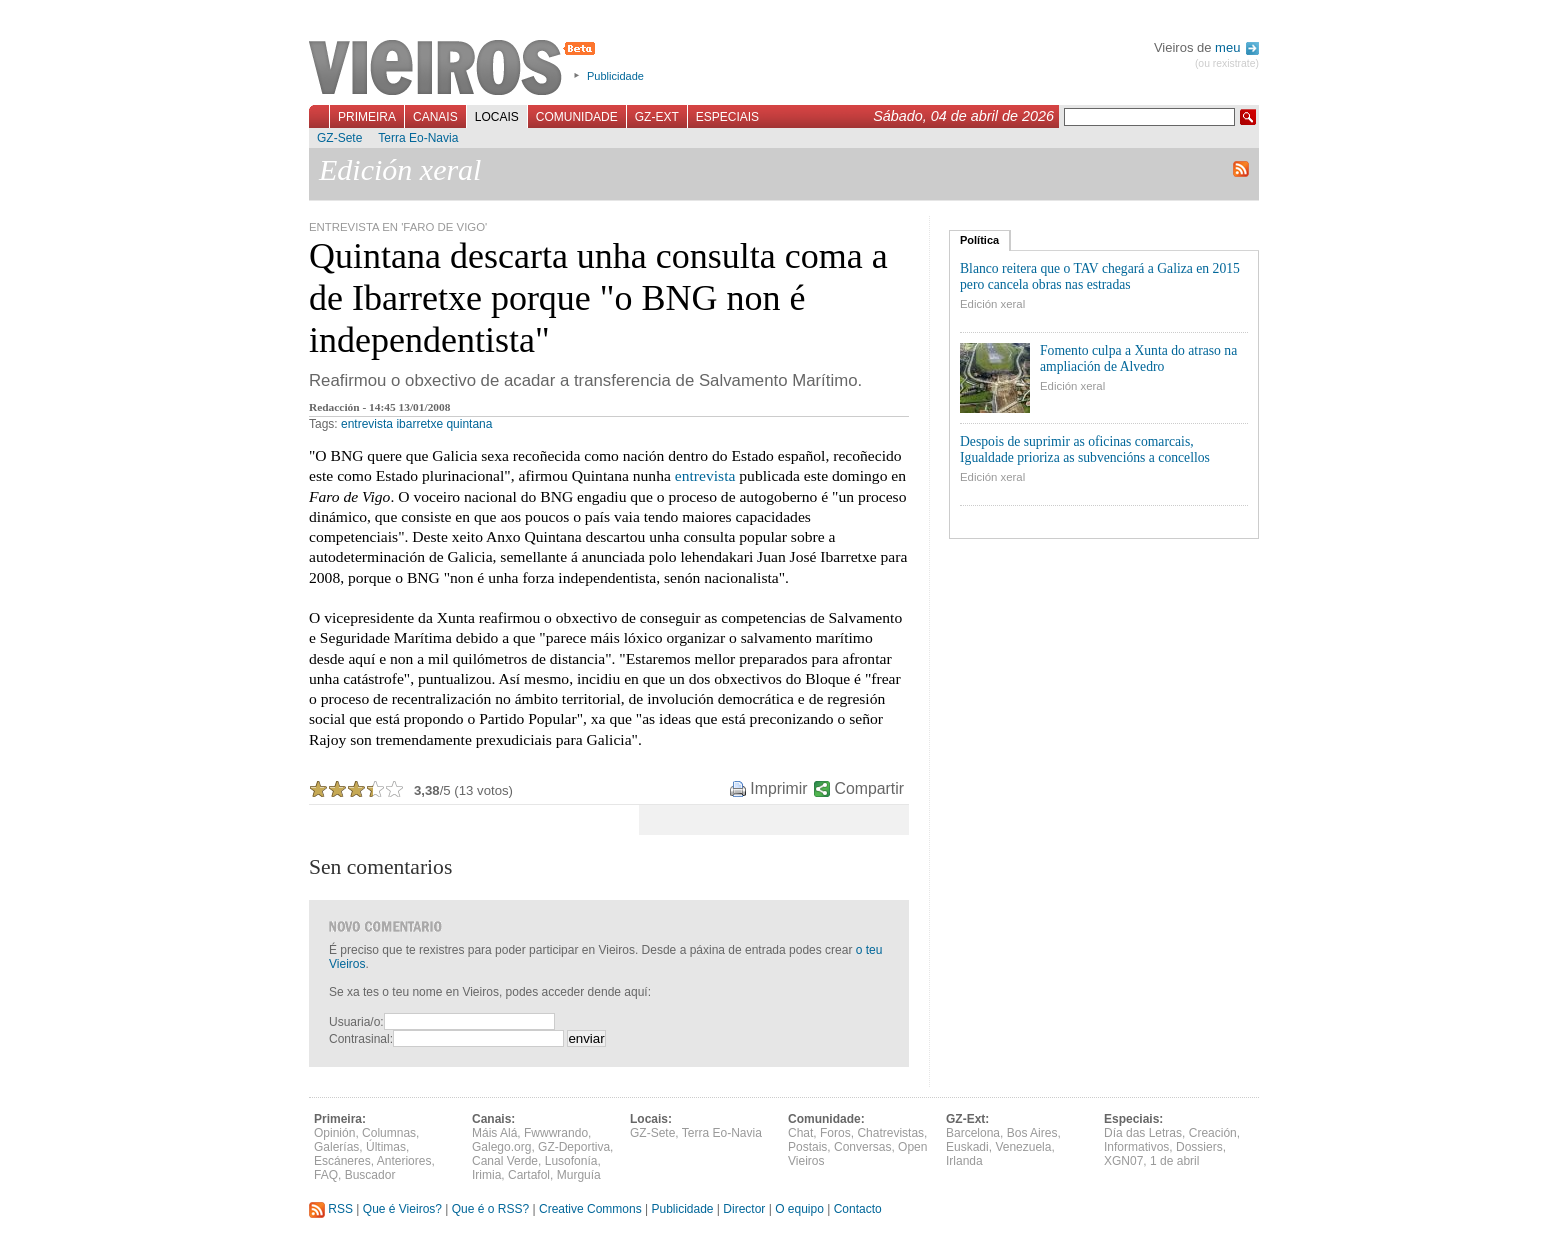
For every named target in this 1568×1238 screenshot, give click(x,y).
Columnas (389, 1133)
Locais (497, 117)
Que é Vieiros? (402, 1209)
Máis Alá (494, 1133)
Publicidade (615, 76)
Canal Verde (505, 1161)
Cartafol (529, 1175)
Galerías (336, 1147)
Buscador (370, 1175)
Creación (1213, 1133)
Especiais (727, 117)
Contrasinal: (361, 1039)
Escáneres (342, 1161)
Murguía (579, 1175)
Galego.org (501, 1147)
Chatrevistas (890, 1133)
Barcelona (973, 1133)
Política (979, 240)
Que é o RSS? (490, 1209)
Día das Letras (1143, 1133)
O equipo (799, 1209)
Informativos (1136, 1147)
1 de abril (1174, 1161)
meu (1237, 47)
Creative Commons (590, 1209)
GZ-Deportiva (574, 1147)
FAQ (326, 1175)
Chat (800, 1133)
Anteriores (404, 1161)
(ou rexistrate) (1227, 63)
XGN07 (1123, 1161)
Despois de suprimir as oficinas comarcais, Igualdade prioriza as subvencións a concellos (1085, 449)
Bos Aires (1032, 1133)
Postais (807, 1147)
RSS (331, 1209)
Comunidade (577, 117)
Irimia (486, 1175)
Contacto (858, 1209)
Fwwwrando (556, 1133)
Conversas (862, 1147)
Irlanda (964, 1161)
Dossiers (1199, 1147)
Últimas (386, 1147)
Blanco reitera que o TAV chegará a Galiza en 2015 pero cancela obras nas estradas (1100, 276)
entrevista (367, 424)
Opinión (334, 1133)
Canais (435, 117)
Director (744, 1209)
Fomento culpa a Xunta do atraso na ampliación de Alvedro (1138, 358)
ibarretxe (419, 424)
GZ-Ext (657, 117)
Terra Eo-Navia (418, 138)
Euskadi (967, 1147)
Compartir (869, 788)
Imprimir (778, 788)
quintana (469, 424)
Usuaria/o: (356, 1022)
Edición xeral (992, 304)
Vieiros (455, 69)
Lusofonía (571, 1161)
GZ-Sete (339, 138)
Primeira (367, 117)
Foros (835, 1133)
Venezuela (1023, 1147)
